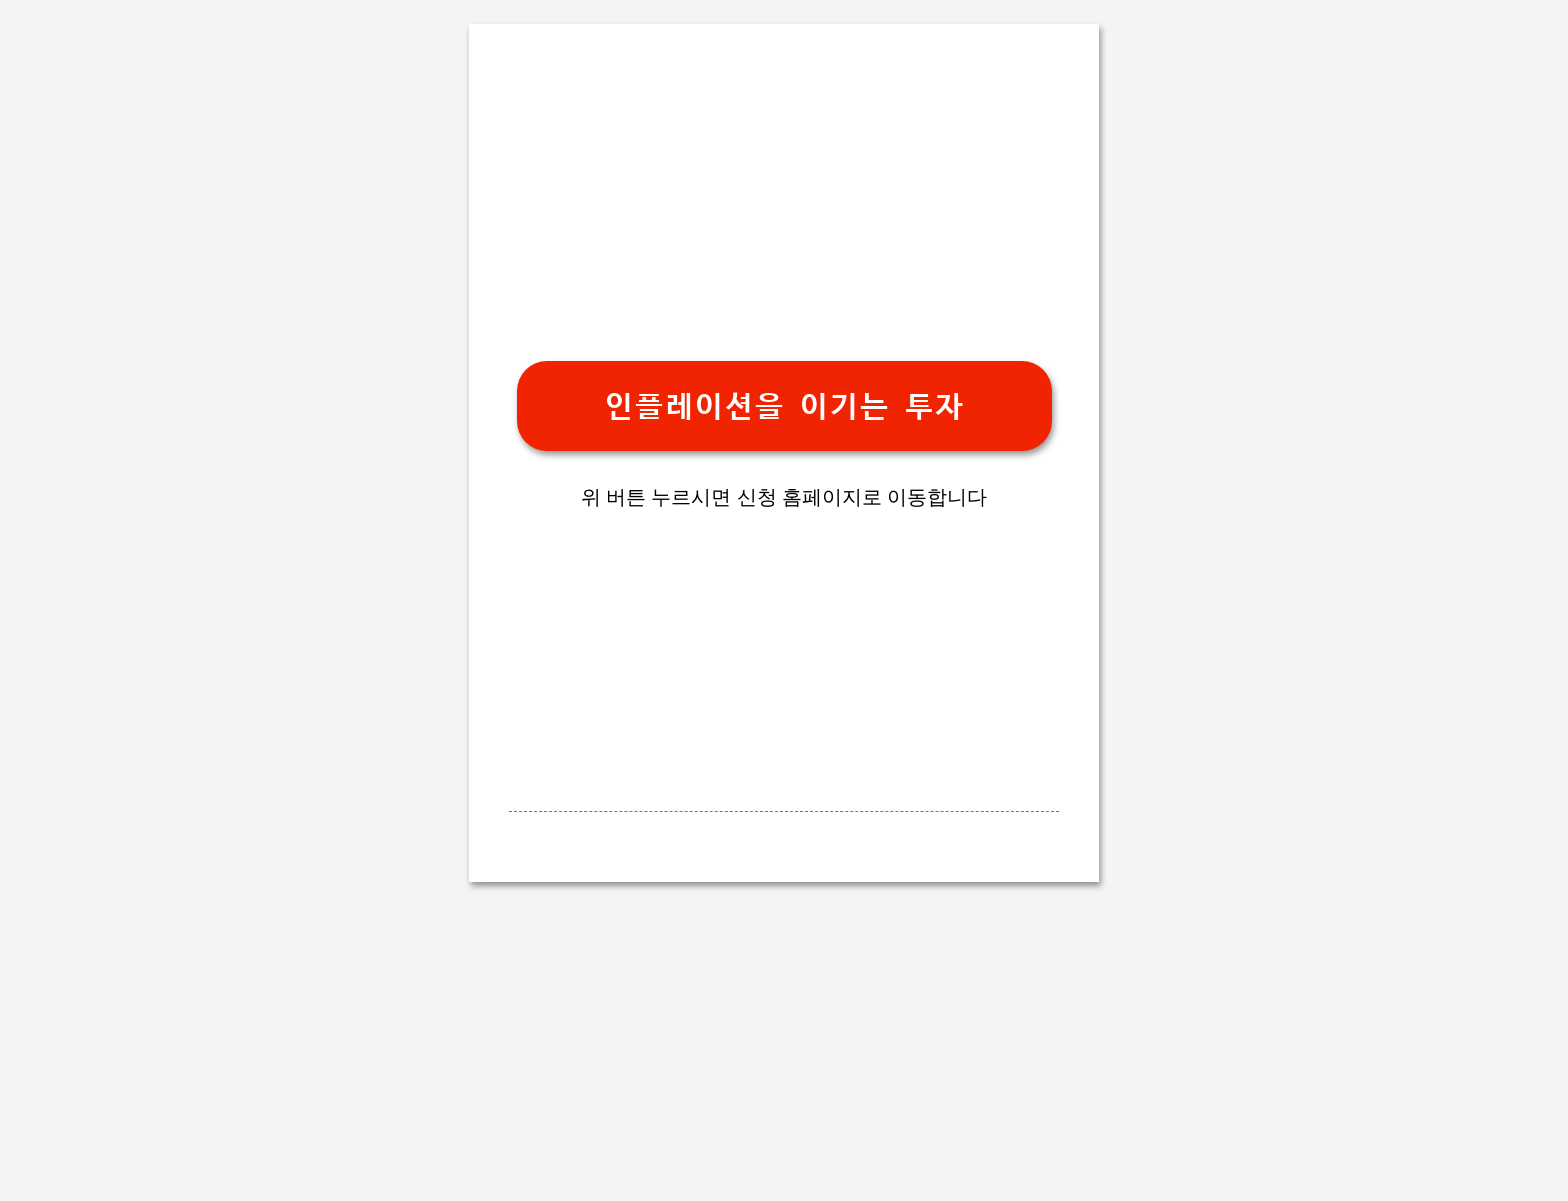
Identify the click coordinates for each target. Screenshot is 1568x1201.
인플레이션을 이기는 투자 (784, 406)
